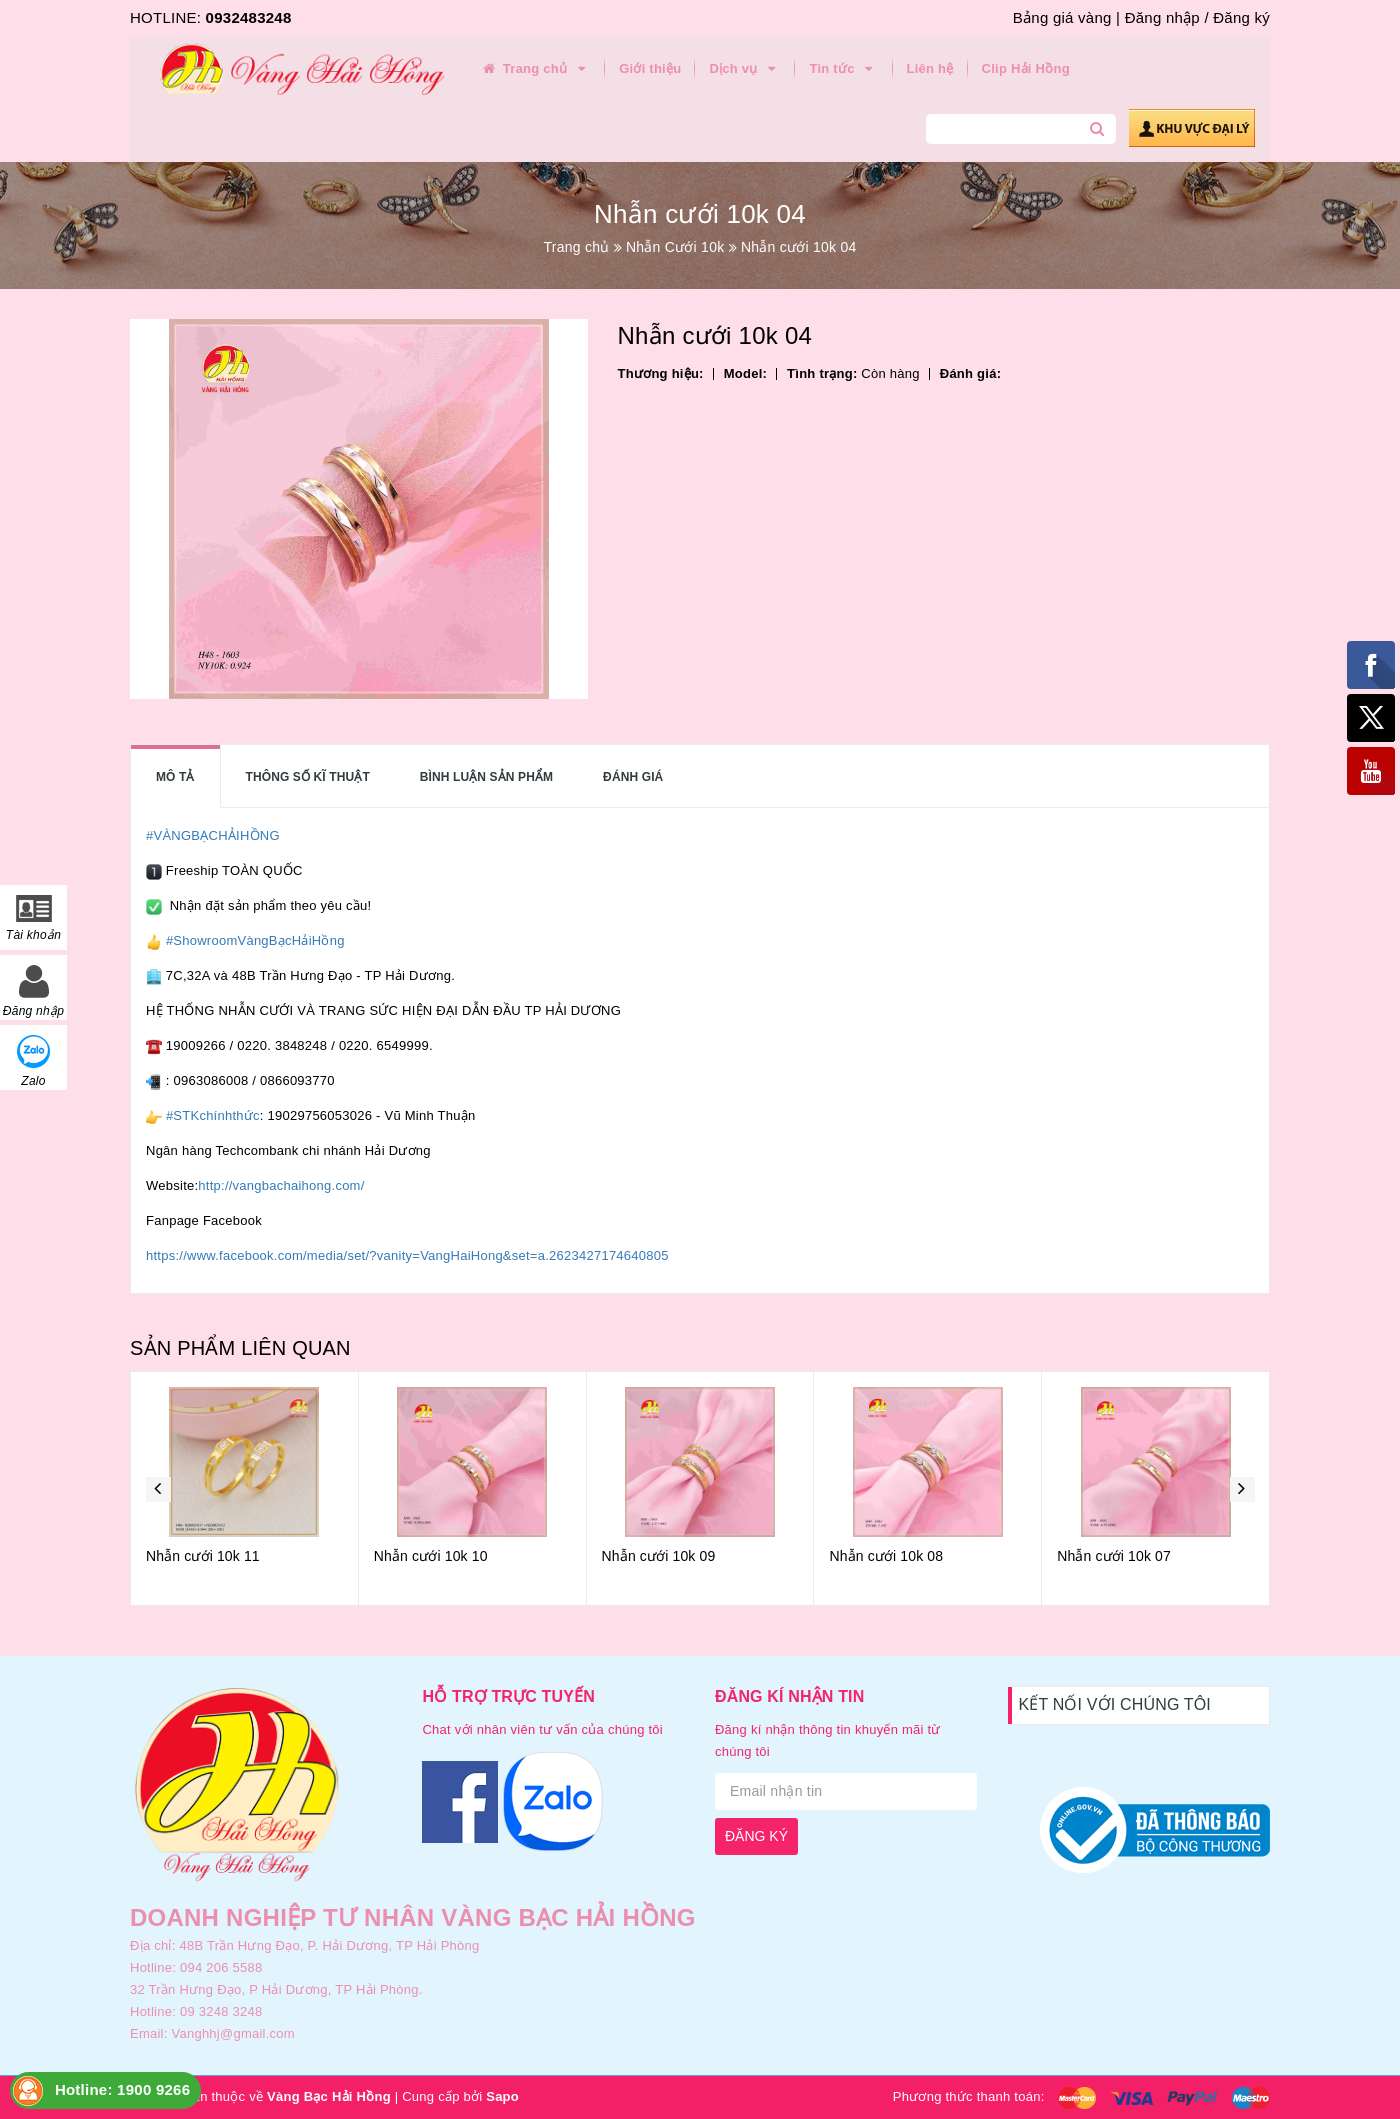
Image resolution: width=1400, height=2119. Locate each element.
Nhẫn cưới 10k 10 (431, 1556)
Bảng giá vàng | (1066, 17)
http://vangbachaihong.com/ (281, 1185)
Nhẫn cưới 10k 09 (659, 1556)
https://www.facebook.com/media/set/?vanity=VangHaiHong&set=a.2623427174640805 (407, 1255)
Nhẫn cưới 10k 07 (1114, 1556)
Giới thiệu (650, 68)
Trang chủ (535, 69)
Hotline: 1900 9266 (122, 2089)
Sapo (502, 2096)
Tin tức (843, 69)
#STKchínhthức (213, 1115)
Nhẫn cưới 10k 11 (203, 1556)
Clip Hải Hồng (1026, 68)
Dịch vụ (745, 69)
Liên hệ (930, 68)
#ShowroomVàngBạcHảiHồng (255, 940)
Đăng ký (1241, 17)
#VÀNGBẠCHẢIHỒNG (213, 835)
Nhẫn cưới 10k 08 (886, 1556)
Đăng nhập (1162, 17)
